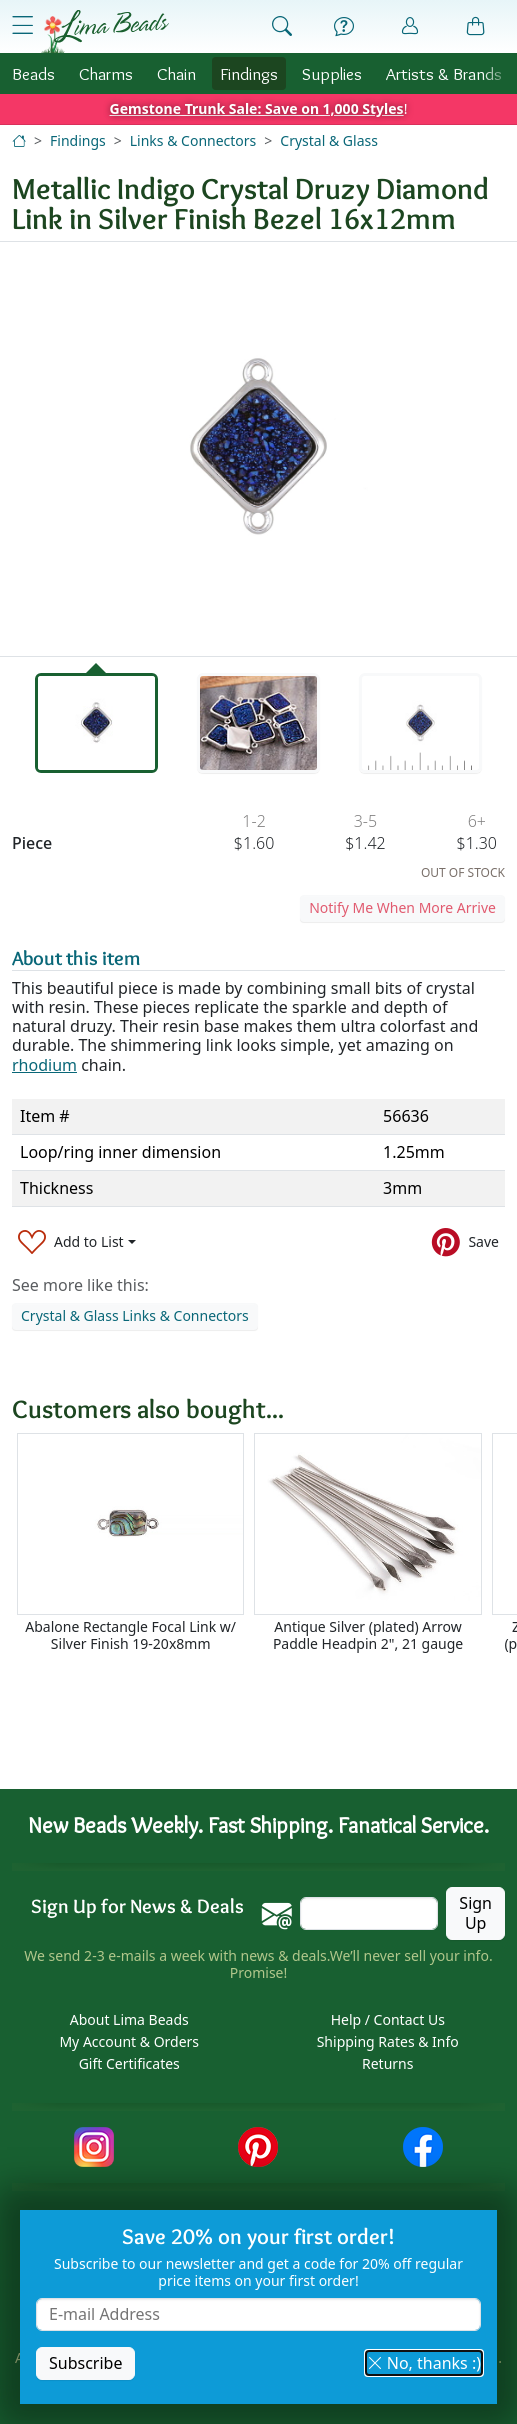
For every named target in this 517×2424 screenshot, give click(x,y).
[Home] (19, 140)
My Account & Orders (129, 2042)
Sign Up (475, 1913)
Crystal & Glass (329, 140)
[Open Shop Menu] (23, 25)
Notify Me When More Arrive (402, 907)
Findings (249, 73)
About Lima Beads (129, 2020)
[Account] (410, 26)
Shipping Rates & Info (388, 2042)
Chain (176, 73)
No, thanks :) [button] (424, 2363)
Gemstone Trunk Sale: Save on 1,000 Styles (257, 108)
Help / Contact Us (388, 2020)
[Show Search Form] (282, 27)
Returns (387, 2064)
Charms (106, 73)
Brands (444, 73)
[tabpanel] (258, 449)
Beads (33, 73)
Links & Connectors (193, 140)
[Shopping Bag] (476, 27)
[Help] (344, 27)
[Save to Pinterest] (465, 1241)
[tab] (96, 723)
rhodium (44, 1065)
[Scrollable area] (264, 1551)
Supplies (332, 73)
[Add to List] (77, 1241)
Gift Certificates (129, 2064)
